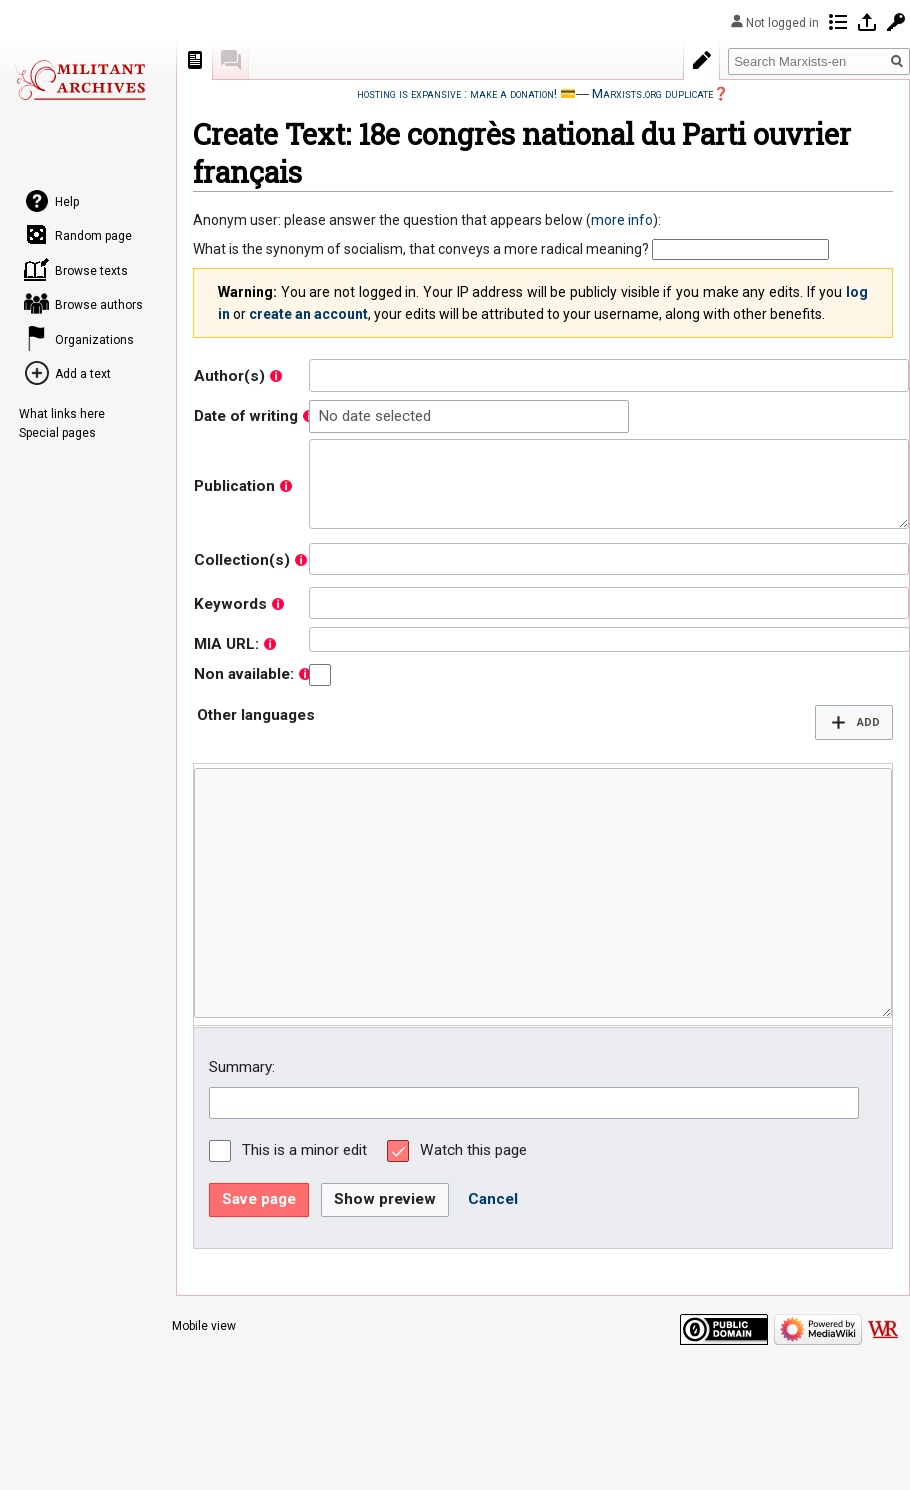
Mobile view (204, 1326)
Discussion (231, 60)
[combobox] (609, 375)
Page (195, 60)
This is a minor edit (304, 1150)
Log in (867, 22)
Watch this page (473, 1150)
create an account (308, 314)
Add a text (83, 374)
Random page (93, 236)
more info (622, 220)
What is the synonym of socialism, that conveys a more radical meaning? (421, 249)
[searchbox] (320, 374)
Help (67, 202)
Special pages (57, 433)
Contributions (838, 22)
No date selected (374, 416)
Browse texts (91, 271)
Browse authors (99, 305)
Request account (896, 22)
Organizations (94, 340)
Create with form (702, 60)
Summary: (242, 1067)
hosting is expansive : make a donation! (457, 93)
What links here (62, 414)
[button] (854, 722)
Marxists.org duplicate (652, 93)
